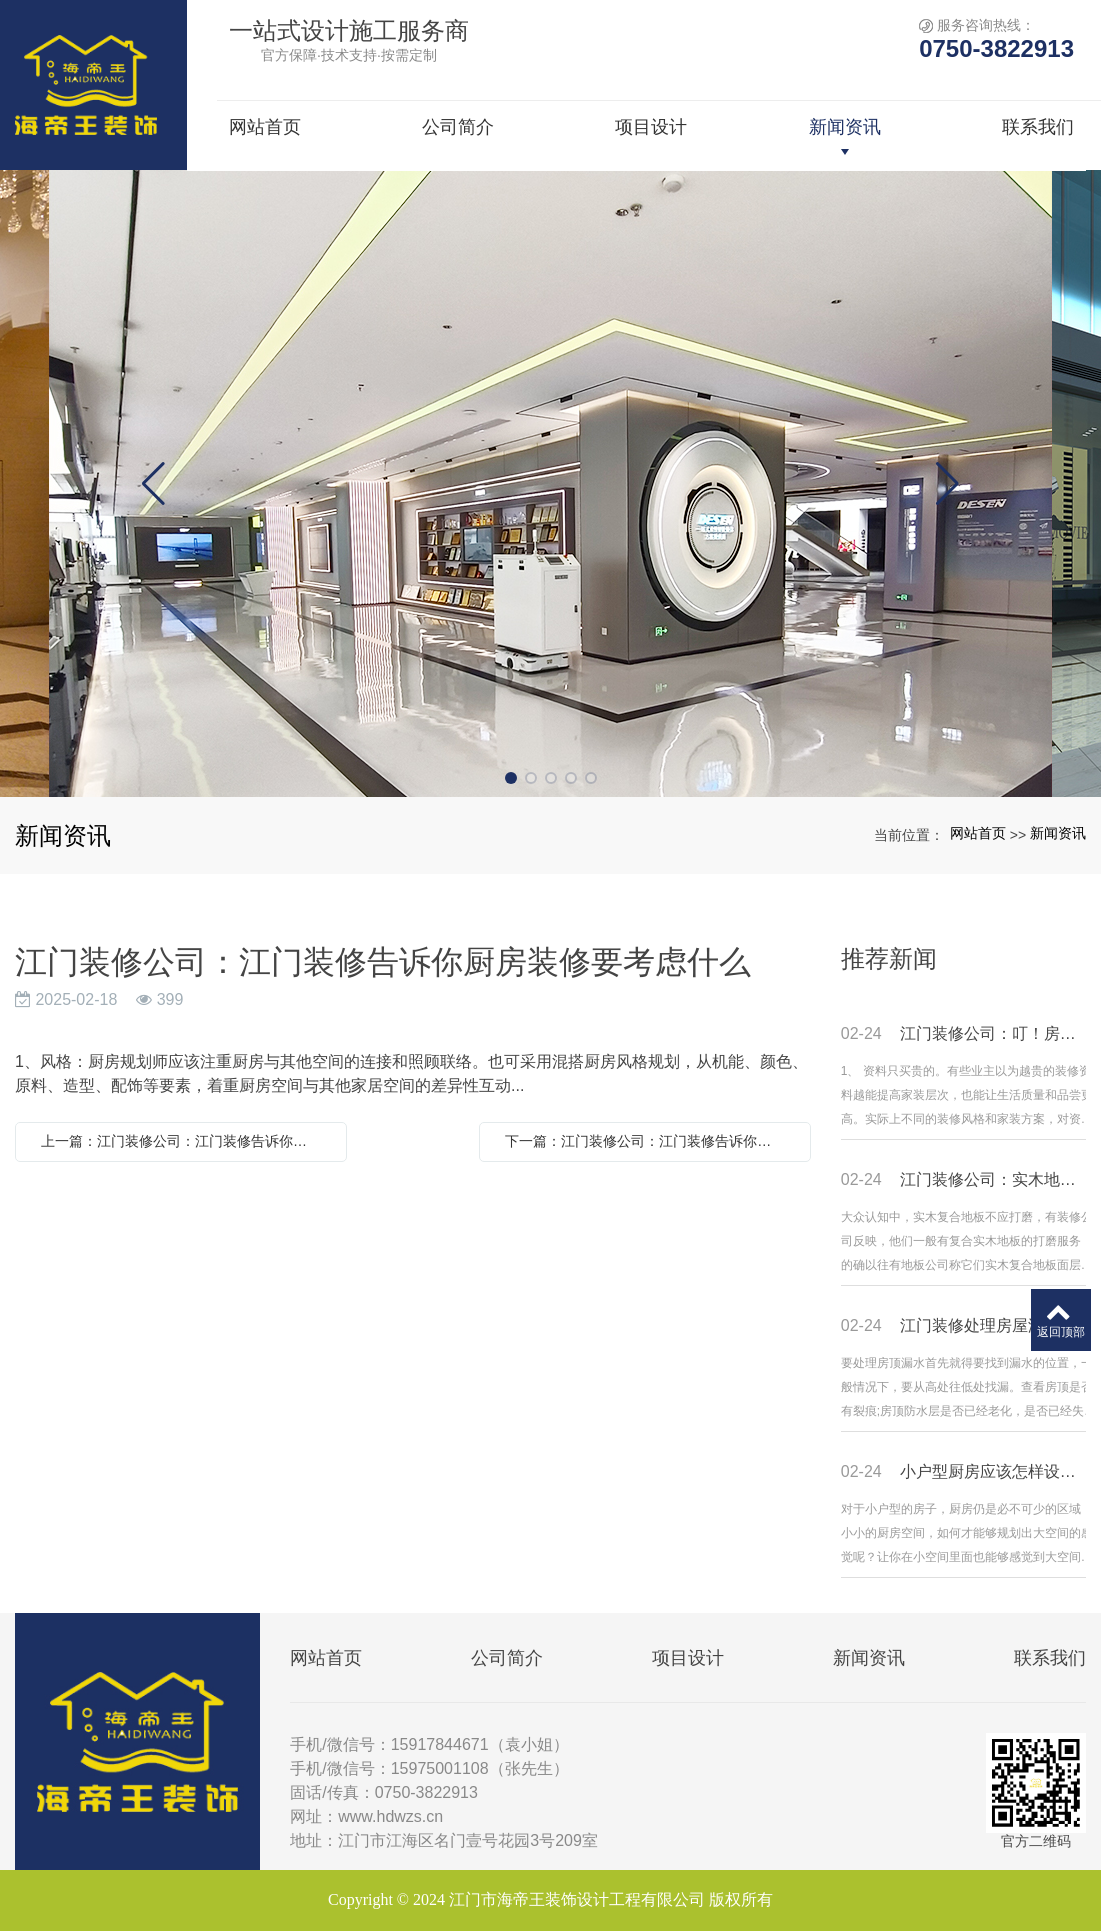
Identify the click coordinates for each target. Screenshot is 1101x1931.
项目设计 (688, 1658)
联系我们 (1050, 1658)
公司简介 (507, 1658)
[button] (511, 778)
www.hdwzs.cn (390, 1816)
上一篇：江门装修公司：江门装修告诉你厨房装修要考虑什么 (186, 1141)
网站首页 (978, 833)
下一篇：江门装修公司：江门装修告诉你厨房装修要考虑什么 (650, 1141)
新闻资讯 (1058, 833)
